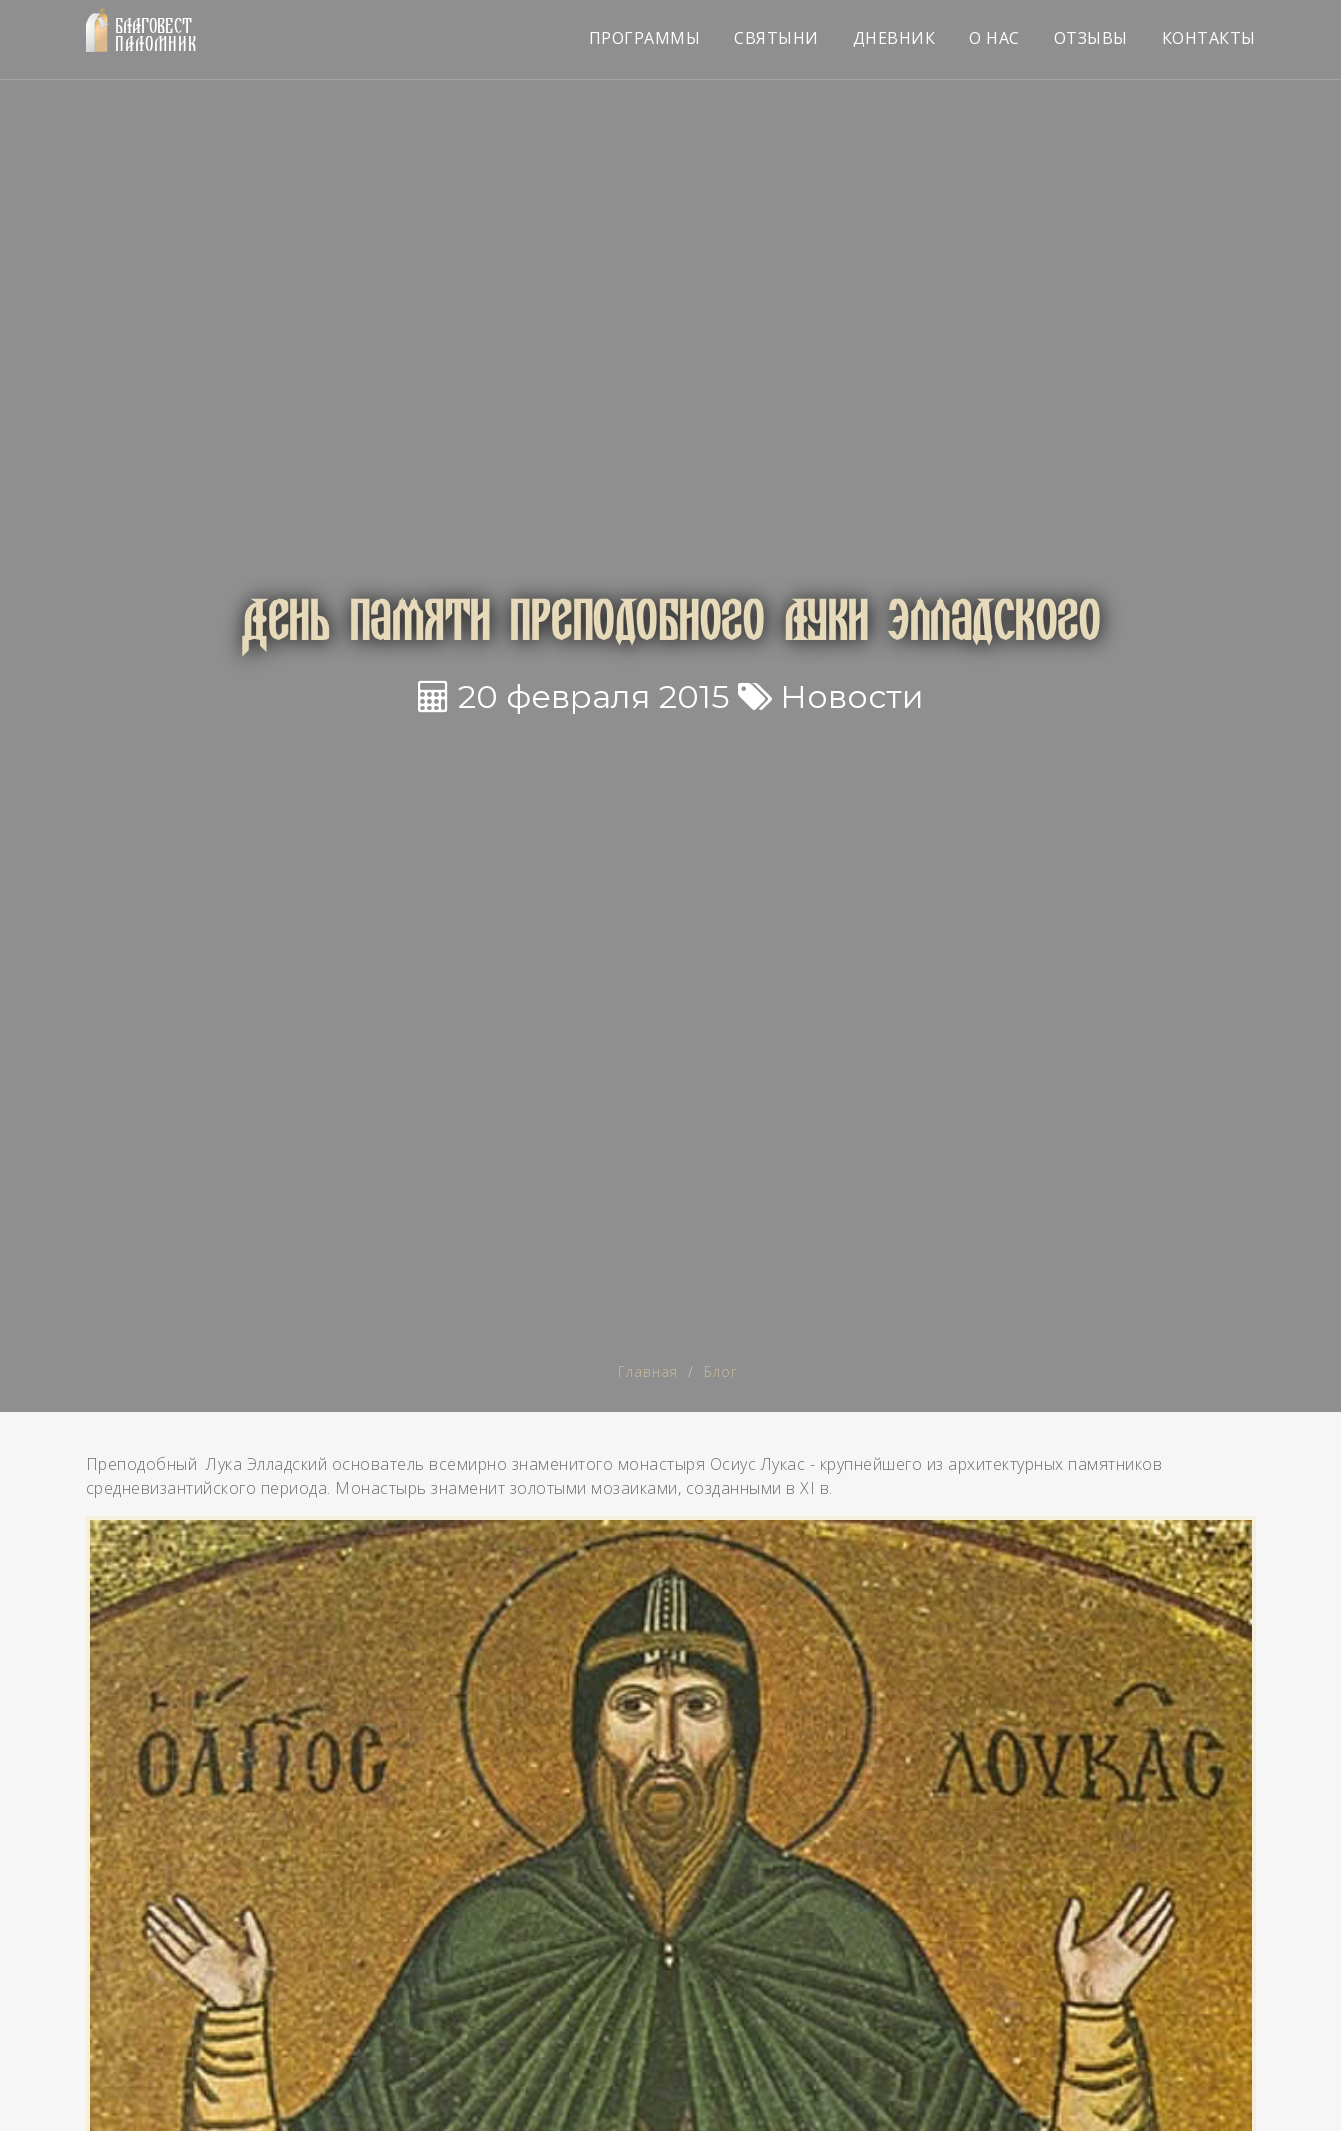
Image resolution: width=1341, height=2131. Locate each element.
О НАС (994, 38)
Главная (648, 1371)
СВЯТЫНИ (776, 38)
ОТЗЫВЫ (1091, 38)
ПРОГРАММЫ (645, 38)
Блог (721, 1371)
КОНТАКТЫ (1209, 38)
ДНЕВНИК (894, 38)
